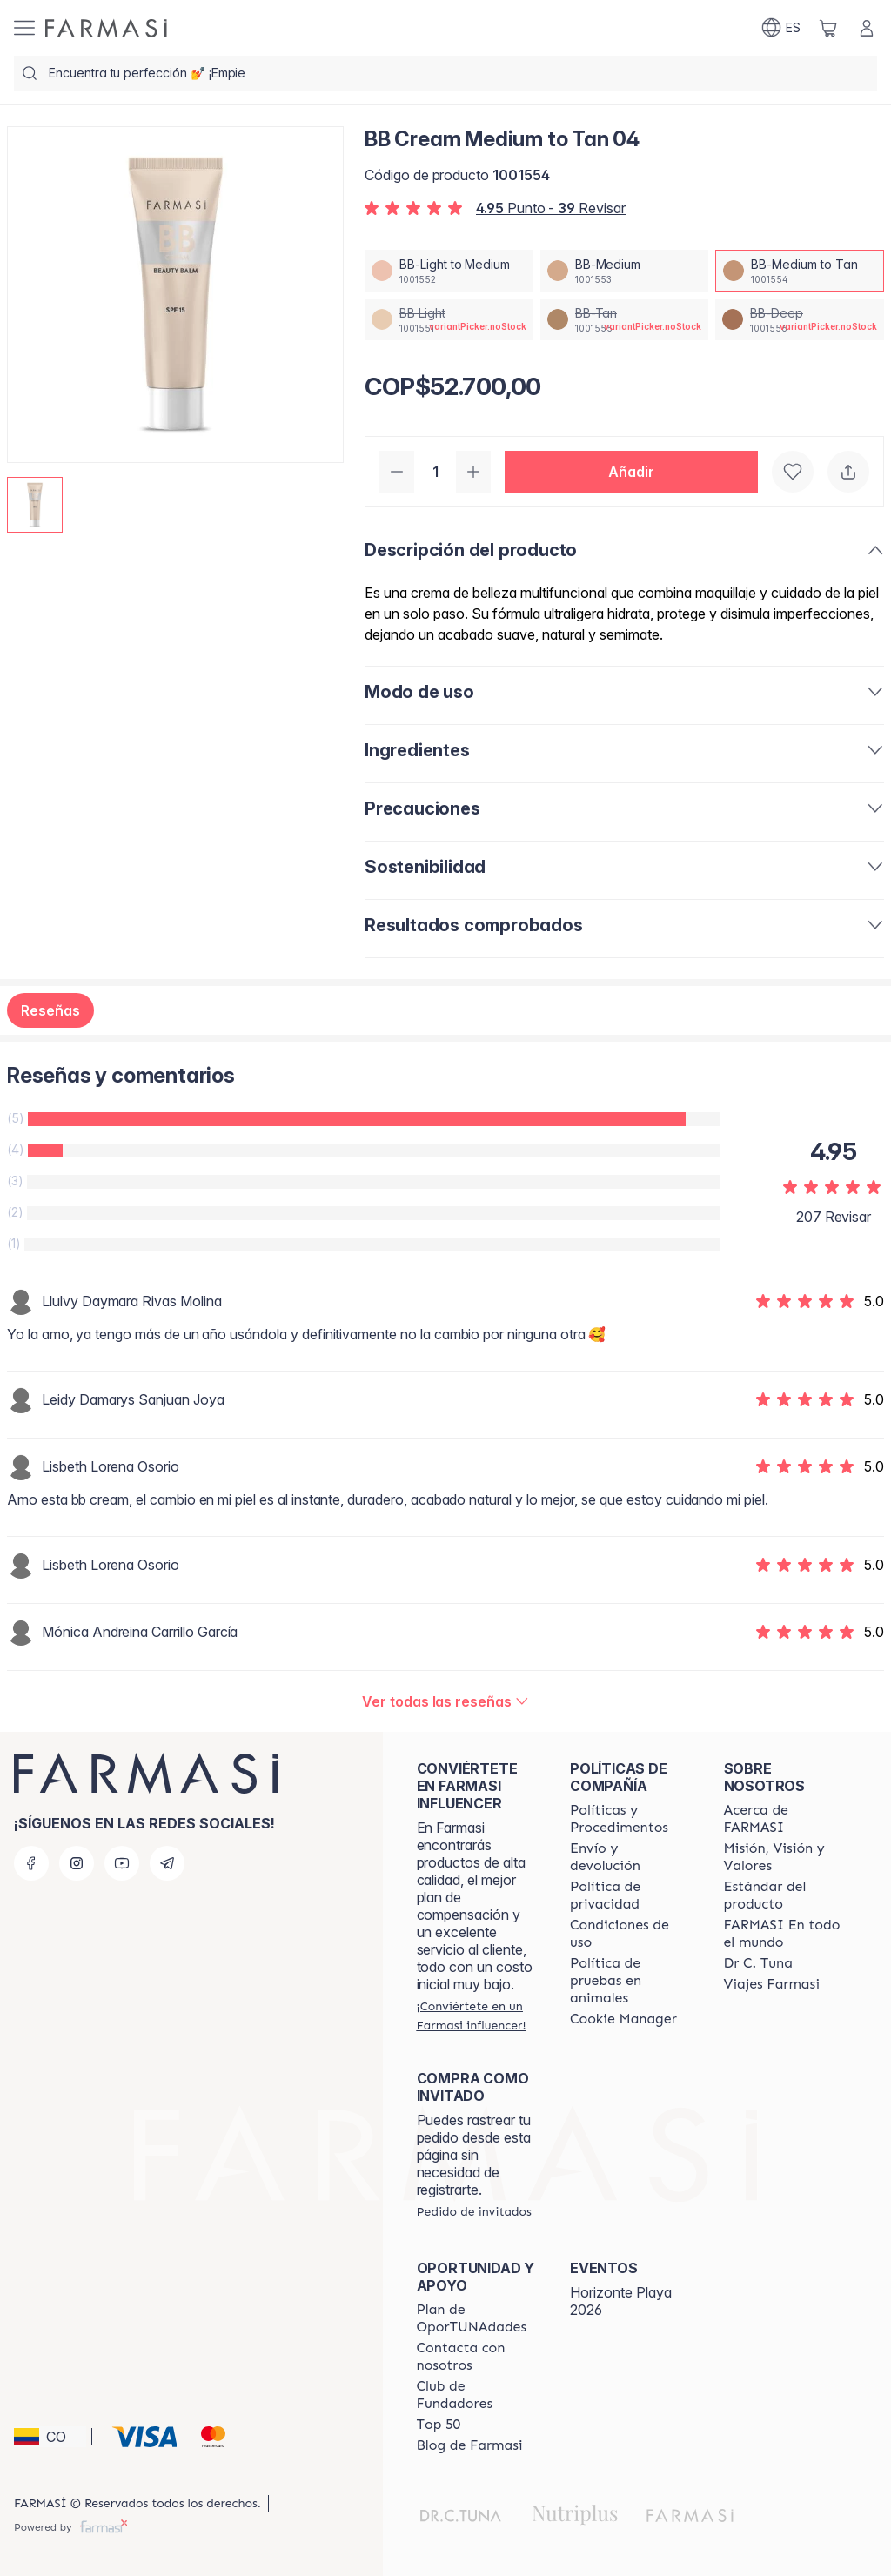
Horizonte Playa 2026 (621, 2301)
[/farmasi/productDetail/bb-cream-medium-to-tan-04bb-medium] (624, 271)
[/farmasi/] (106, 28)
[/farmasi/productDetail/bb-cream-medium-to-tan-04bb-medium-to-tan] (799, 271)
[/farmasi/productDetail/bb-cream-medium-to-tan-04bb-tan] (624, 319)
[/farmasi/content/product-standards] (785, 1895)
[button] (631, 472)
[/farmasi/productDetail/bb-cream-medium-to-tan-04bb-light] (449, 319)
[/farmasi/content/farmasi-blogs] (470, 2445)
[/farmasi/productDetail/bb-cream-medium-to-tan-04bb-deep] (799, 319)
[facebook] (31, 1863)
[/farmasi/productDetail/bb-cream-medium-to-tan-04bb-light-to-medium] (449, 271)
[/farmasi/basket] (828, 27)
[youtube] (121, 1863)
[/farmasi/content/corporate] (785, 1933)
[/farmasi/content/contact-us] (478, 2356)
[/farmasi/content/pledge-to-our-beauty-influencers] (758, 1963)
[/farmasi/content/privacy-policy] (631, 1895)
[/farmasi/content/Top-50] (439, 2424)
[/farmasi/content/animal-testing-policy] (631, 1981)
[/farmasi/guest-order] (474, 2211)
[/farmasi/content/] (623, 2019)
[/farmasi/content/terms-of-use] (631, 1933)
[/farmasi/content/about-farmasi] (785, 1818)
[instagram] (76, 1863)
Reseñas (50, 1010)
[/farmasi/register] (478, 2015)
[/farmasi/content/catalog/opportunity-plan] (478, 2318)
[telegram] (167, 1863)
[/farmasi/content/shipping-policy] (631, 1857)
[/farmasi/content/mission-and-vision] (785, 1857)
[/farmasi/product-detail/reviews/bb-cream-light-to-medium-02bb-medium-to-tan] (445, 1701)
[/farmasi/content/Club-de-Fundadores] (478, 2395)
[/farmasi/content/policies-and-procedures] (631, 1818)
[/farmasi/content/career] (772, 1984)
